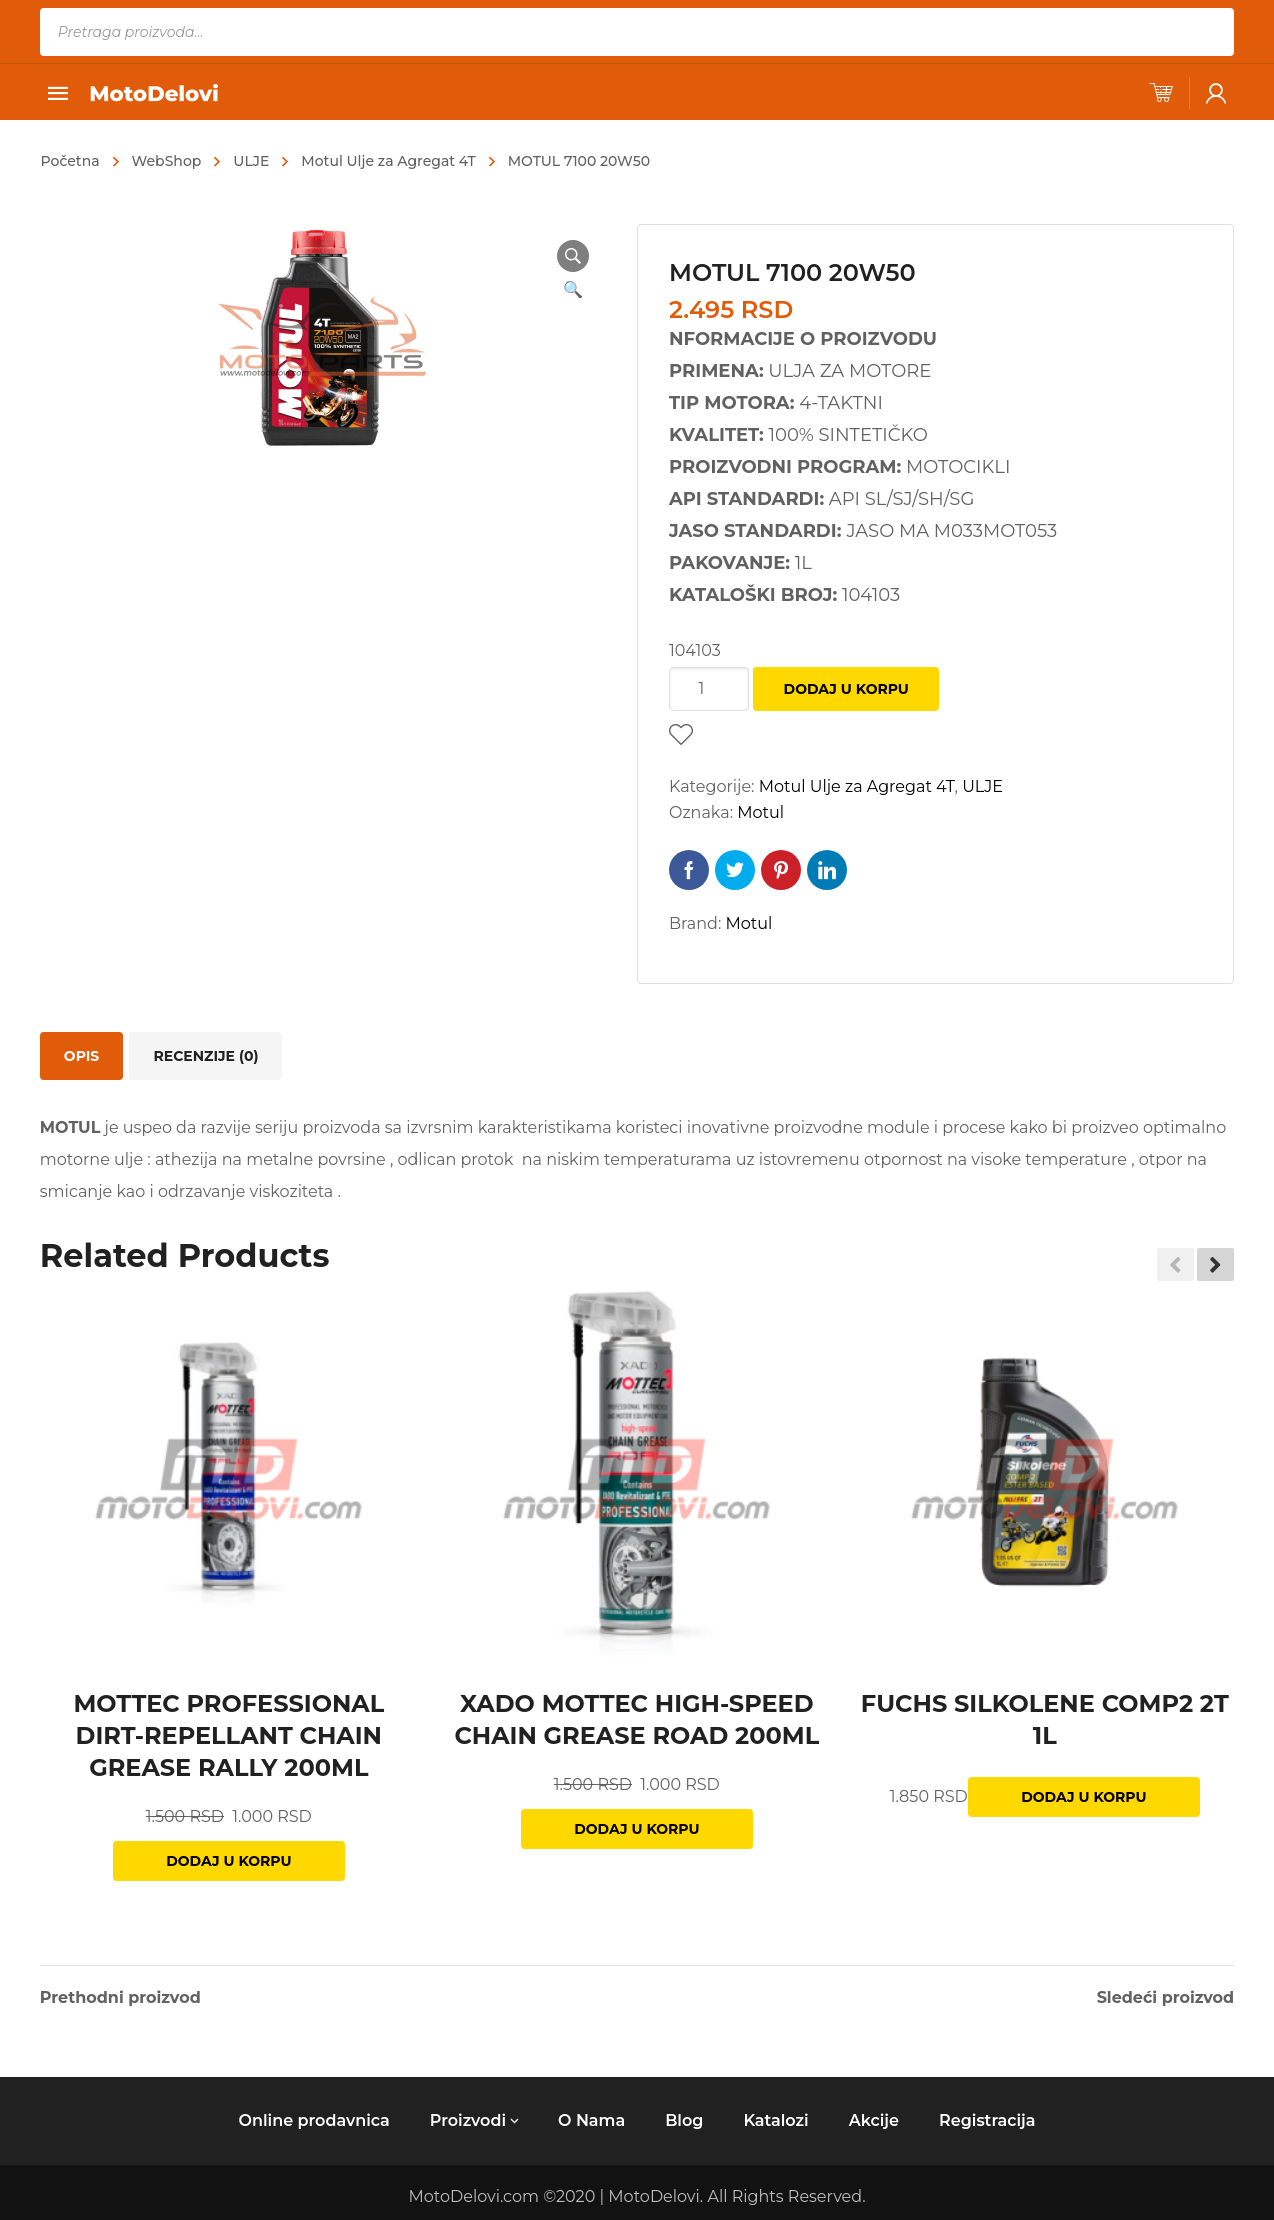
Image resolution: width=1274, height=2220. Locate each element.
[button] (1215, 1265)
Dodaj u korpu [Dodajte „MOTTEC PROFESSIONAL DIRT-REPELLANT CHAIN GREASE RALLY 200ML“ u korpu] (228, 1861)
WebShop (167, 161)
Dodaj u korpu (846, 689)
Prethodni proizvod (120, 1998)
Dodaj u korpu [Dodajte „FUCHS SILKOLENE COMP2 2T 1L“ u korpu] (1083, 1797)
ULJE (251, 161)
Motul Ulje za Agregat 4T (388, 161)
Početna (70, 161)
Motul (760, 812)
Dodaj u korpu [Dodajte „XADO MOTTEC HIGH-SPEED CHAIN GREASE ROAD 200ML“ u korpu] (636, 1829)
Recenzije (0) (205, 1056)
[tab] (81, 1056)
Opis (81, 1056)
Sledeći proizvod (1166, 1998)
